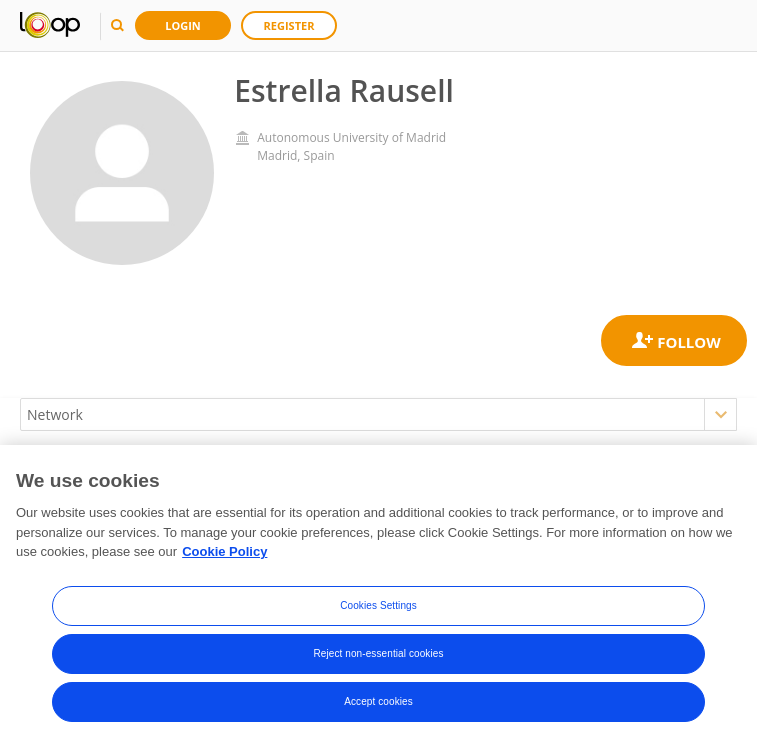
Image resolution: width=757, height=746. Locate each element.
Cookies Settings (378, 605)
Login (183, 25)
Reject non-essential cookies (378, 653)
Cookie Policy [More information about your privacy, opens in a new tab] (224, 551)
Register (289, 25)
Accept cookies (378, 701)
